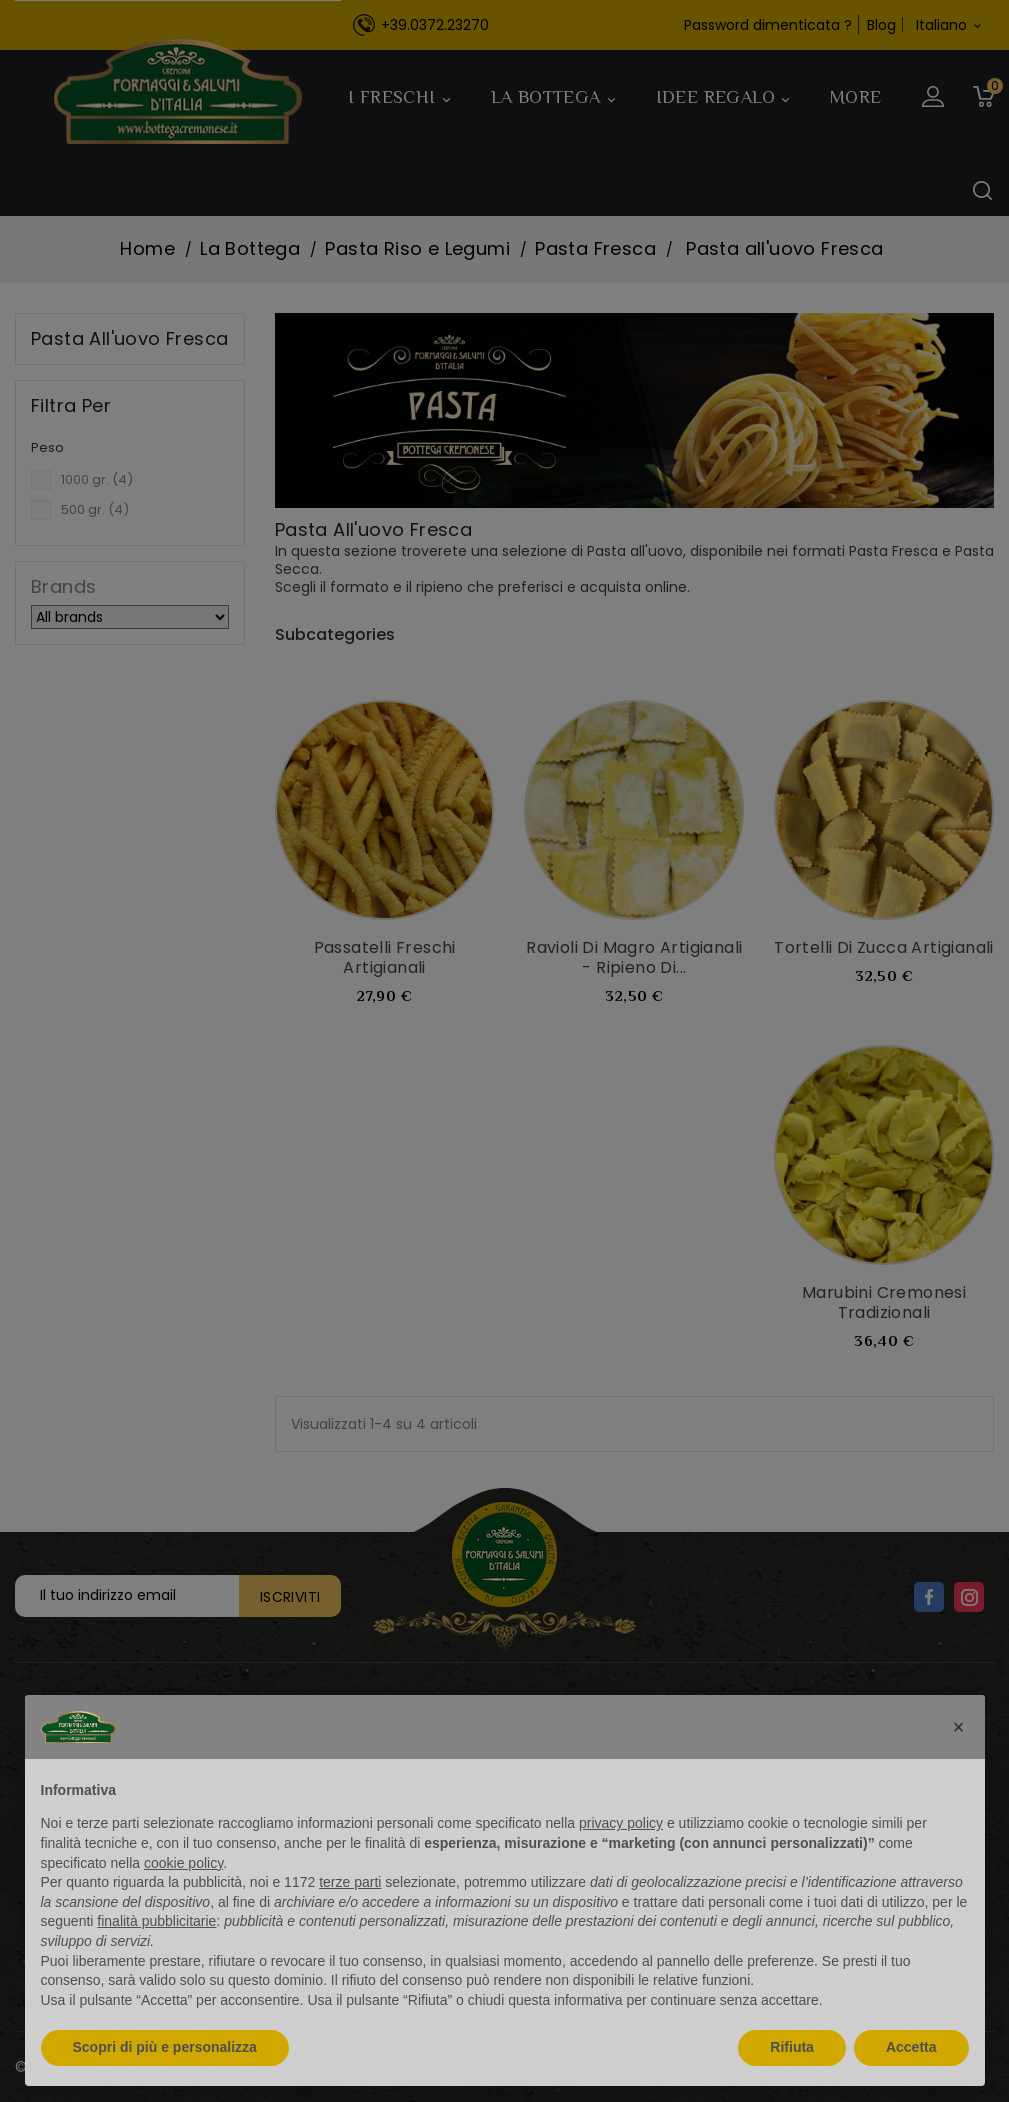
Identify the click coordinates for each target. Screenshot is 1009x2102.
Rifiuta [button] (792, 2047)
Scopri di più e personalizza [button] (165, 2047)
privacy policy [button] (621, 1823)
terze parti (350, 1882)
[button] (959, 1727)
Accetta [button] (911, 2047)
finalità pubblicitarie (156, 1921)
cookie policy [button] (183, 1863)
